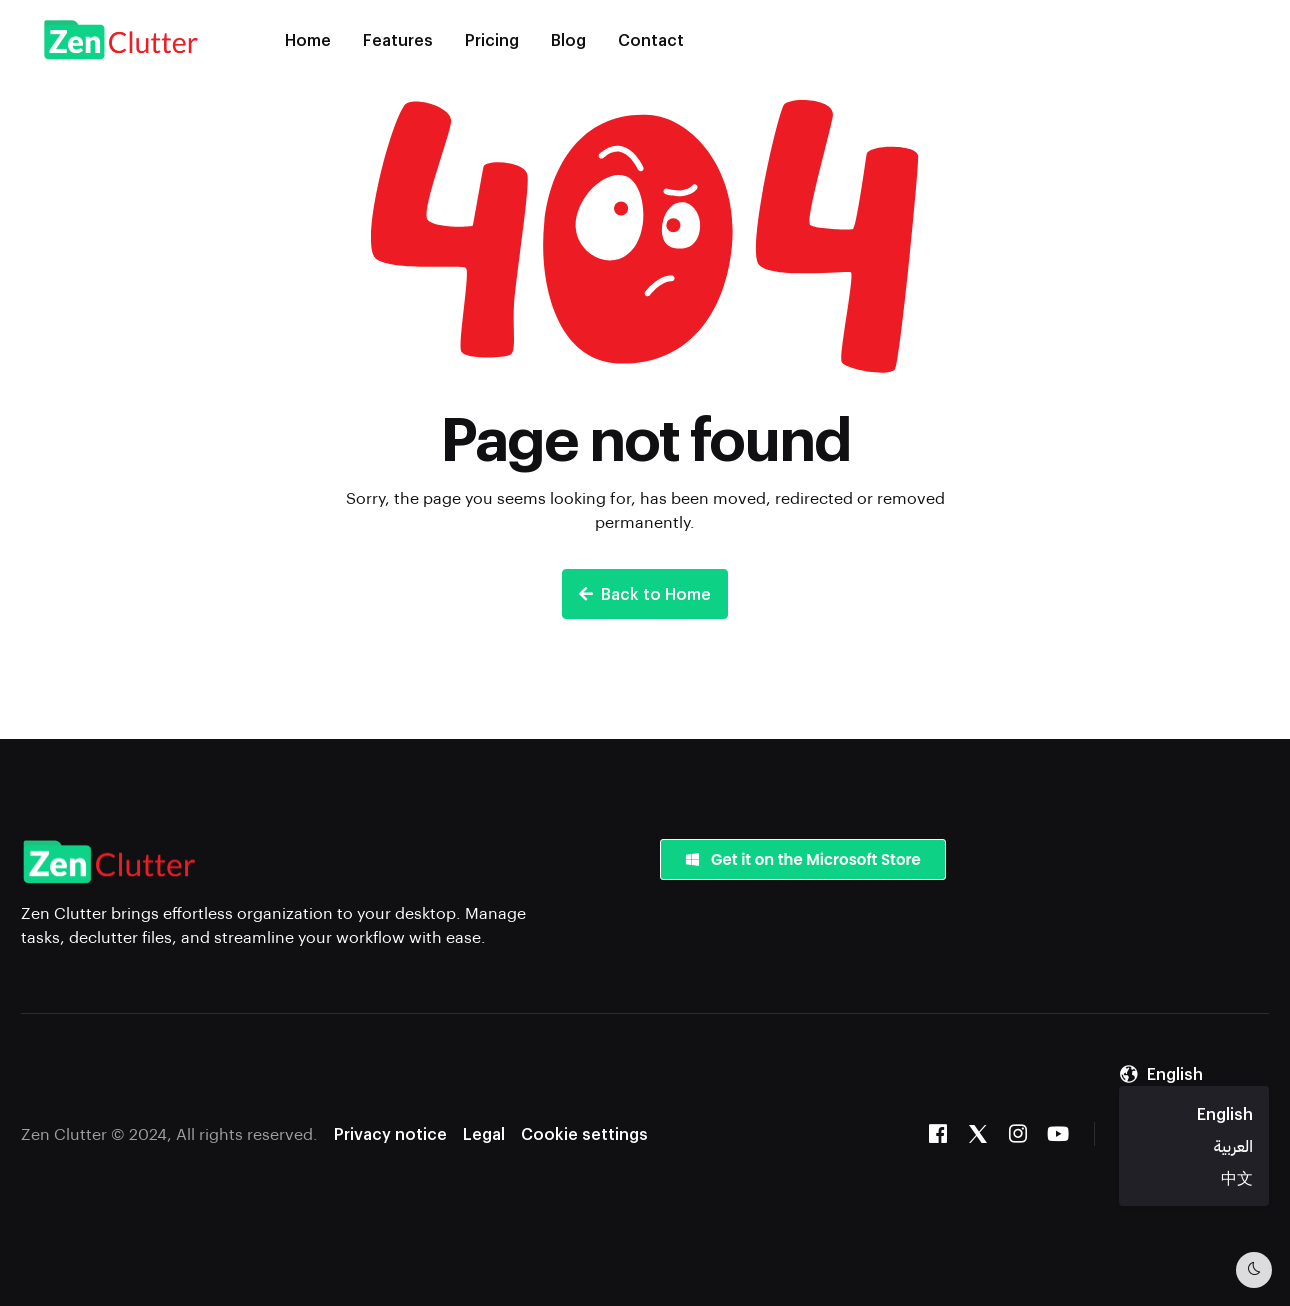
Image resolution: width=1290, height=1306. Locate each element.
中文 (1237, 1177)
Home (308, 39)
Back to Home (645, 593)
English (1225, 1113)
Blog (568, 39)
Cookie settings (584, 1133)
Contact (651, 39)
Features (398, 39)
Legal (484, 1133)
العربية (1233, 1145)
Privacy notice (390, 1133)
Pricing (492, 39)
